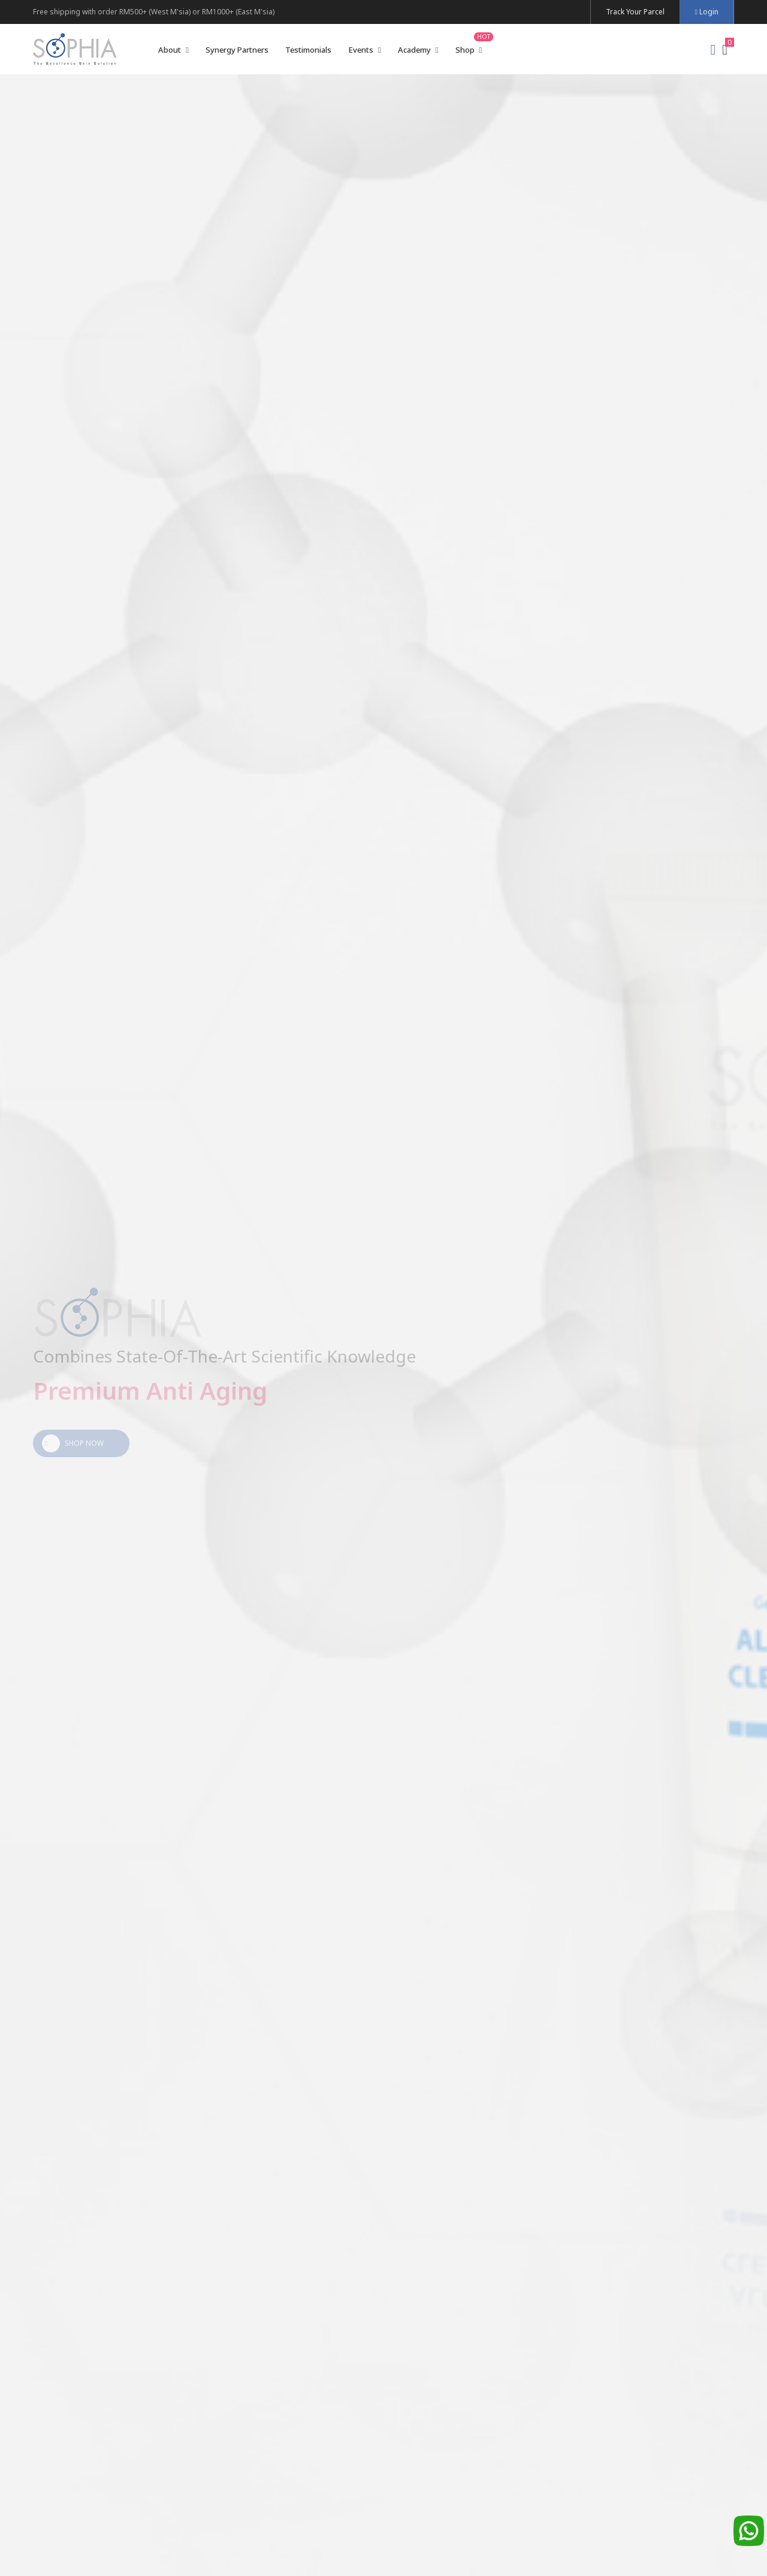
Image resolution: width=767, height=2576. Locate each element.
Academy (418, 49)
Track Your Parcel (635, 12)
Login (706, 12)
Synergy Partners (237, 49)
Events (364, 49)
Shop (468, 49)
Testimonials (308, 49)
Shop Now (73, 1443)
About (173, 49)
